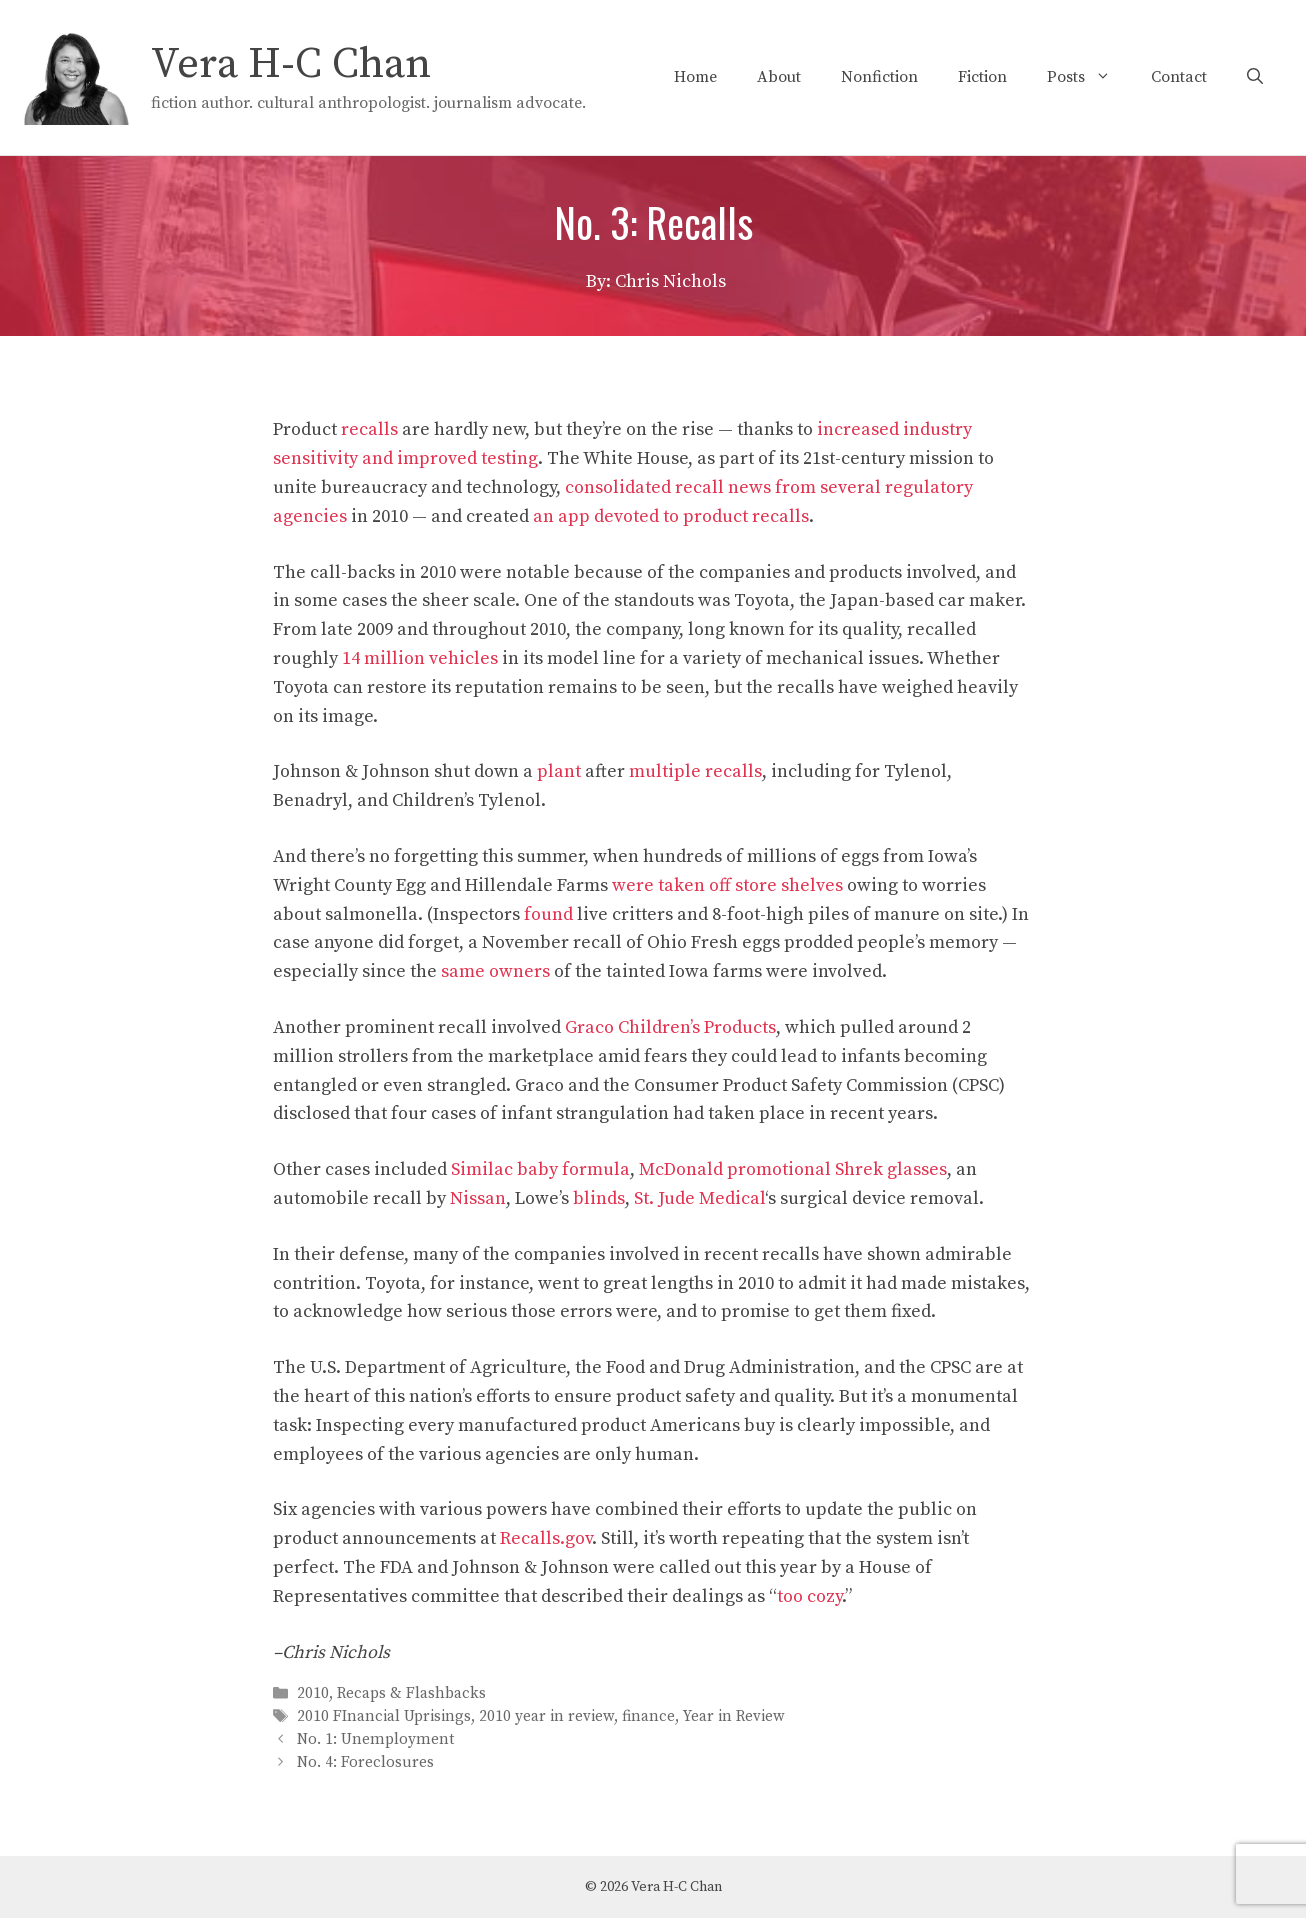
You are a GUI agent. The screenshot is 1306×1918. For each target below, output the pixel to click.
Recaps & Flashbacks (411, 1693)
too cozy (809, 1596)
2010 (313, 1693)
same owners (495, 971)
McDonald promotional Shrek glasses (793, 1169)
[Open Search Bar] (1255, 77)
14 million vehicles (420, 658)
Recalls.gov (546, 1538)
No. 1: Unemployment (375, 1739)
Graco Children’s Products (670, 1027)
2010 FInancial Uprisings (384, 1716)
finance (648, 1716)
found (548, 914)
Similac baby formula (540, 1169)
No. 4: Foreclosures (365, 1763)
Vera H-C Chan (291, 64)
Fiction (982, 77)
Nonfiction (879, 77)
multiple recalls (695, 771)
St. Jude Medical (699, 1198)
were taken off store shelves (727, 885)
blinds (599, 1198)
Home (695, 77)
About (779, 77)
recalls (369, 429)
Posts (1089, 77)
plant (559, 771)
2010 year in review (546, 1716)
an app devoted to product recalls (671, 516)
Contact (1179, 77)
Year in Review (734, 1716)
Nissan (478, 1198)
